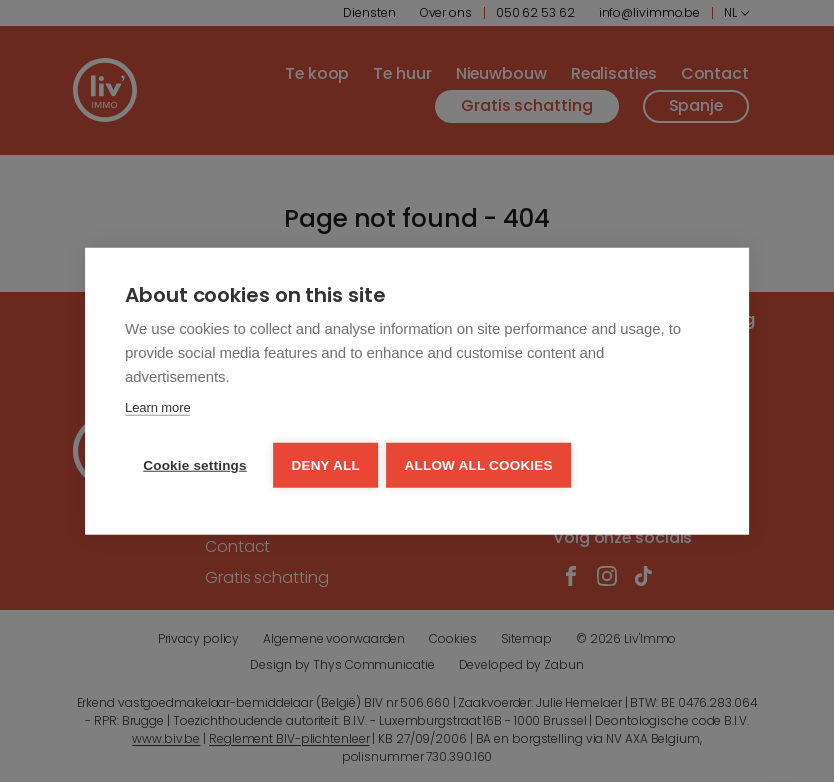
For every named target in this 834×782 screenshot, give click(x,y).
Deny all (327, 463)
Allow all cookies (481, 463)
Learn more (157, 407)
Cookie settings (195, 463)
